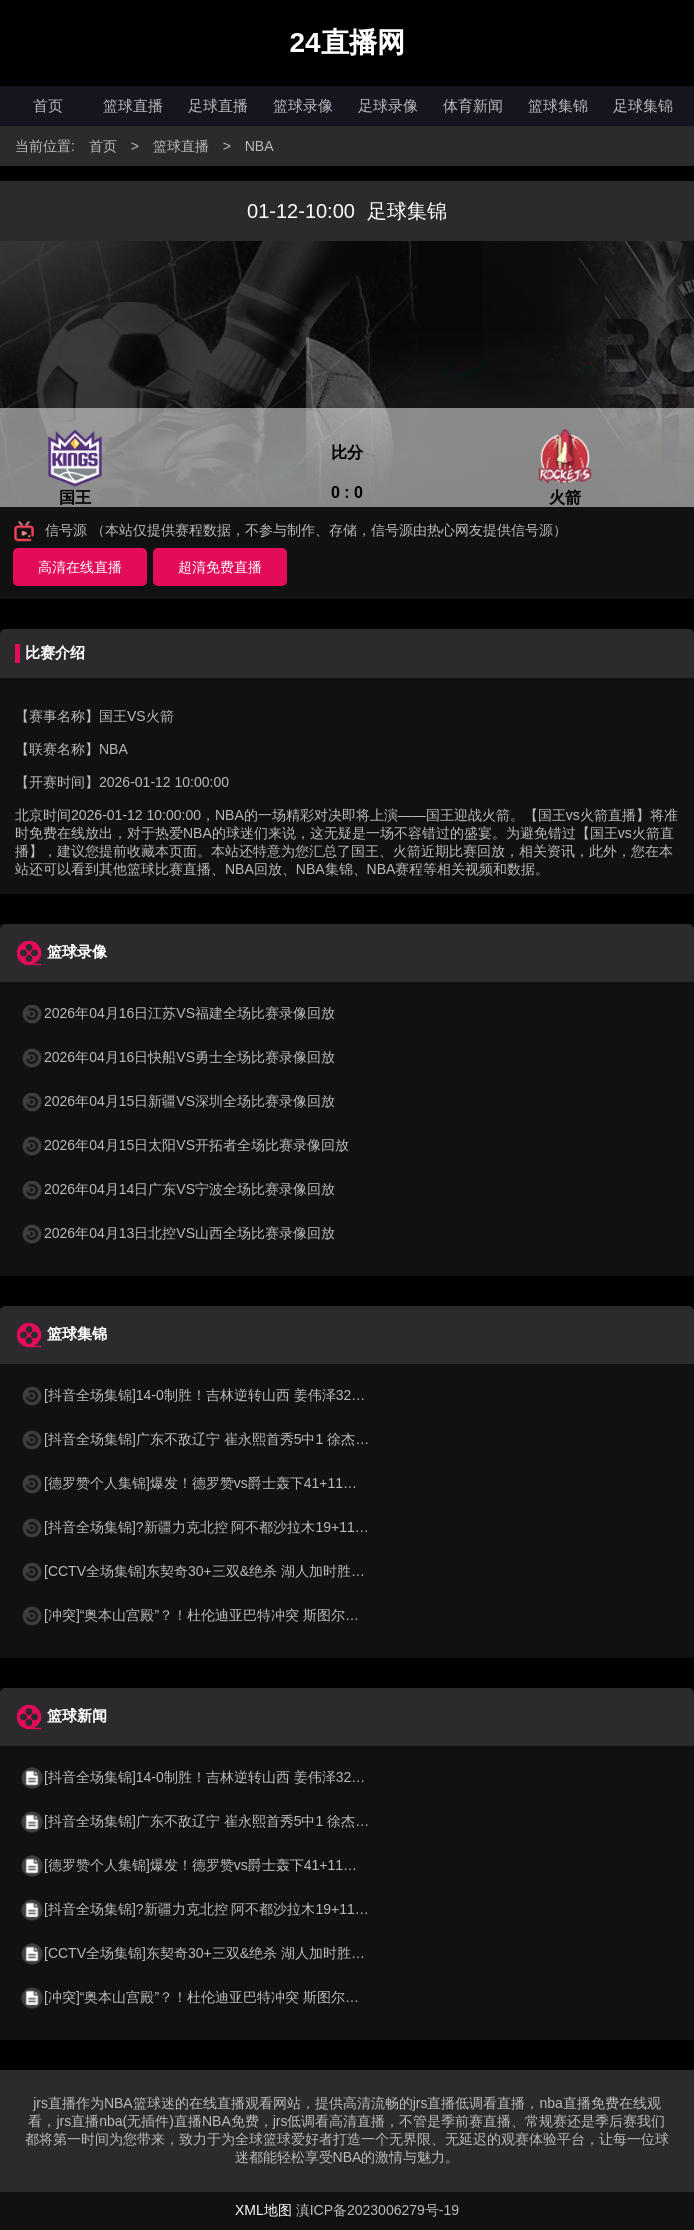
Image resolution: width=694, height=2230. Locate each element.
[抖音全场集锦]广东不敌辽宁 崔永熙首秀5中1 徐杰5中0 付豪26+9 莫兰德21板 (272, 1439)
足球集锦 (643, 105)
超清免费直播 (220, 567)
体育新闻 (473, 105)
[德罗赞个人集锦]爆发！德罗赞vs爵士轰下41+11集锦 (195, 1483)
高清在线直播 (80, 567)
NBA (259, 146)
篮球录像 (303, 105)
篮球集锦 (558, 105)
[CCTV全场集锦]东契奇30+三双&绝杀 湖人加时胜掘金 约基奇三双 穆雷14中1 (271, 1571)
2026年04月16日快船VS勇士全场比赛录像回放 (177, 1057)
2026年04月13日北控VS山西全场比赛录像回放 (177, 1233)
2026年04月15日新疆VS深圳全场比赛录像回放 (177, 1101)
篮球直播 (133, 105)
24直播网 (346, 42)
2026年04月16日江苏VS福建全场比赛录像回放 (177, 1013)
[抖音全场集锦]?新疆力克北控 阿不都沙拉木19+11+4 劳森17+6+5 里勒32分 (266, 1527)
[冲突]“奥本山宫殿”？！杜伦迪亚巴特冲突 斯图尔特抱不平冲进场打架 (245, 1615)
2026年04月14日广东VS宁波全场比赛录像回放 (177, 1189)
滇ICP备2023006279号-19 (377, 2210)
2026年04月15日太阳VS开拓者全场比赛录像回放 (184, 1145)
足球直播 (218, 105)
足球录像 (388, 105)
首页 (48, 105)
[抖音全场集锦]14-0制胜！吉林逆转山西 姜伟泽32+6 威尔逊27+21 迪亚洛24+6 (275, 1395)
